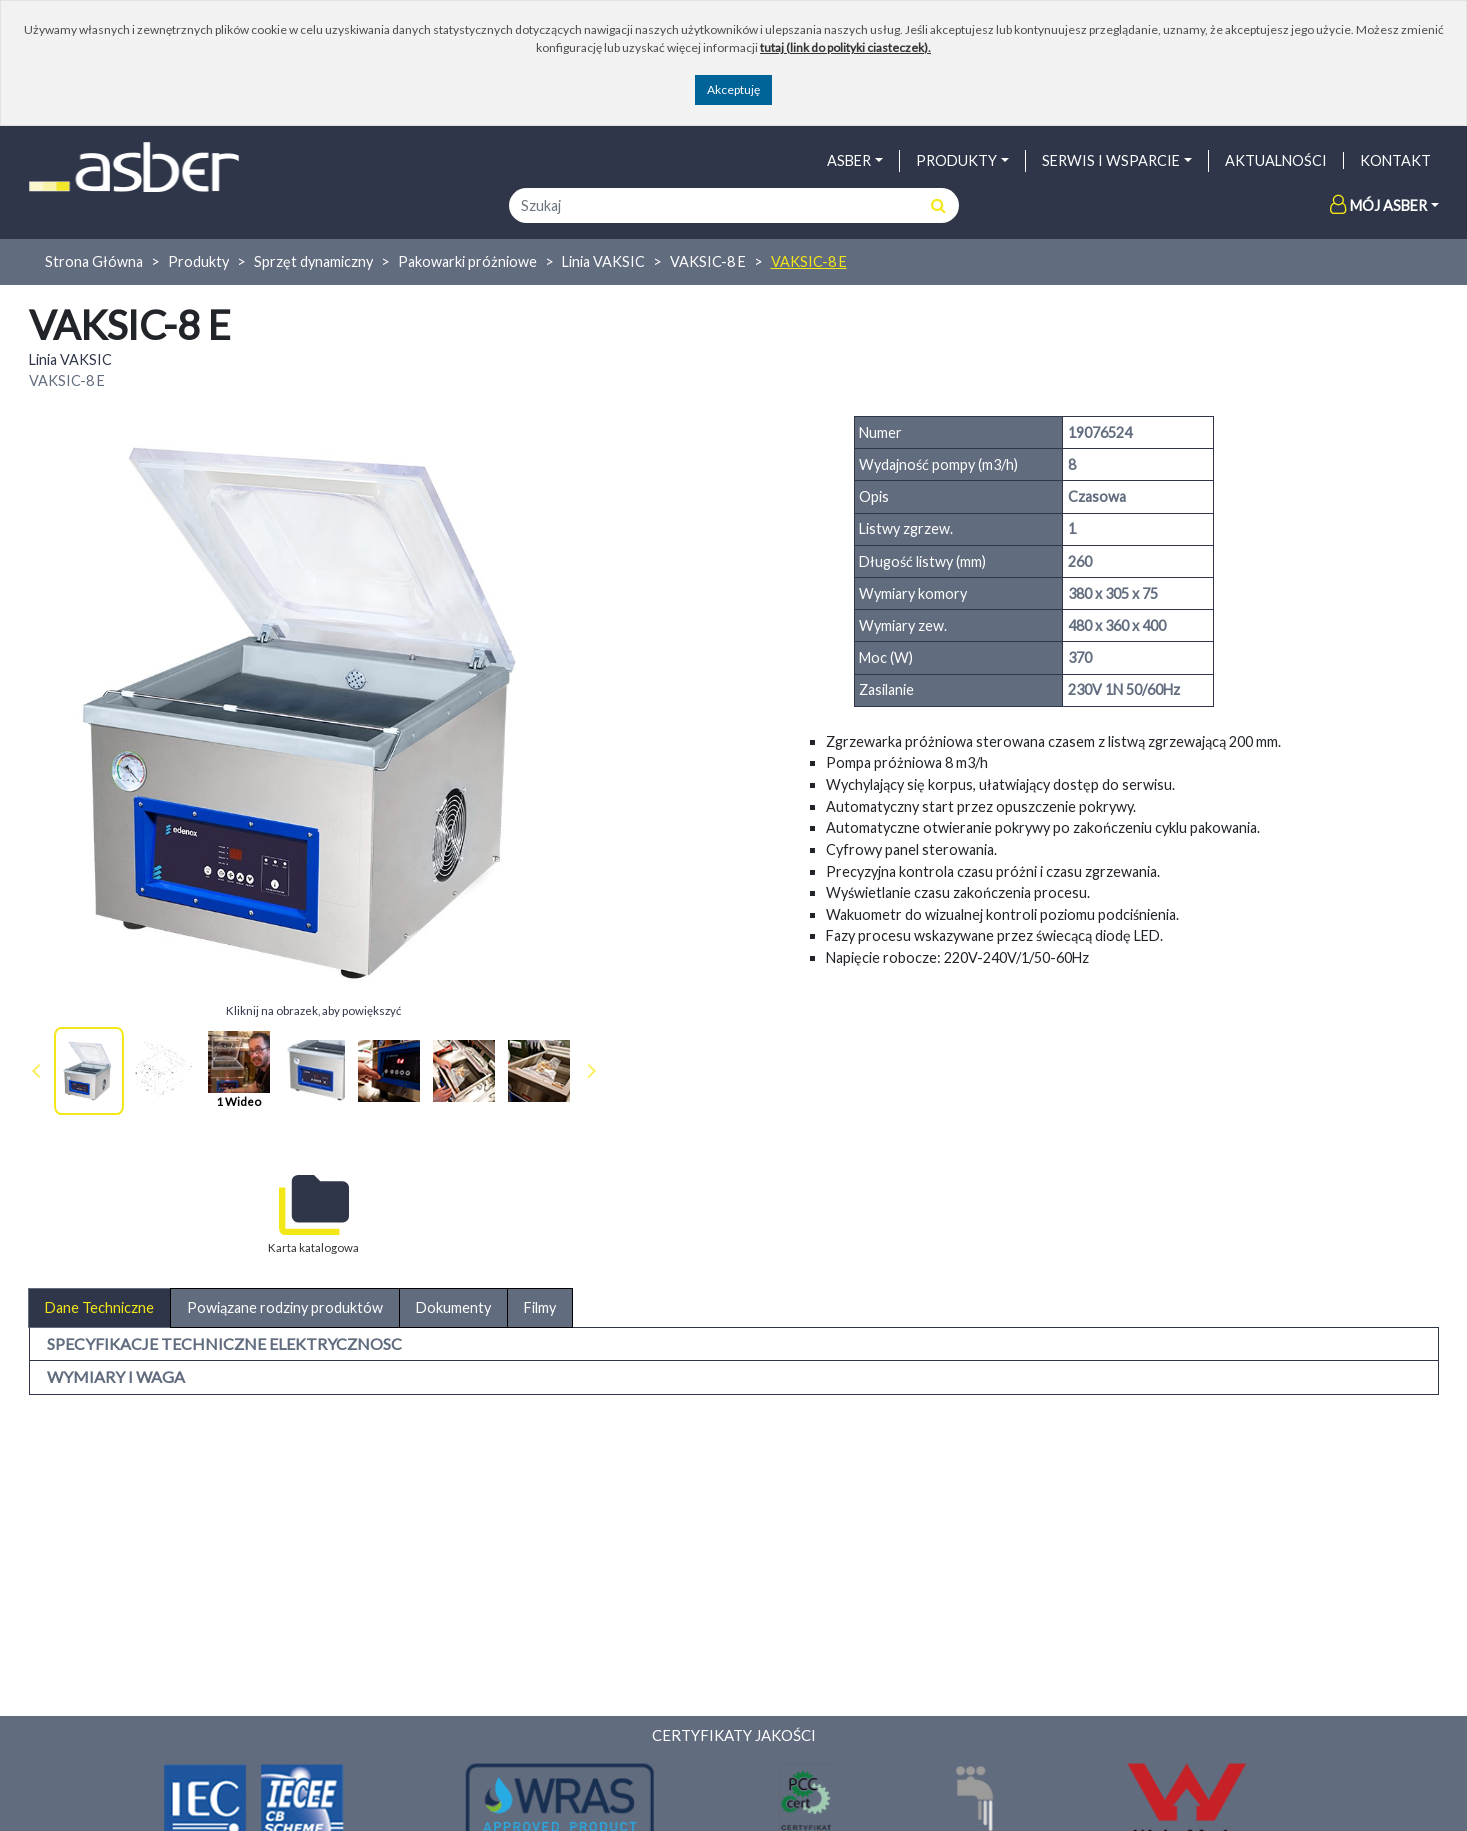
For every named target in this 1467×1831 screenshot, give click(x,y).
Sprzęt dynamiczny (313, 261)
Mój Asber (1378, 205)
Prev (40, 1071)
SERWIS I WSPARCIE (1111, 160)
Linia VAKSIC (603, 261)
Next (588, 1071)
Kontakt (1395, 160)
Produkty (198, 261)
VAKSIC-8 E (708, 261)
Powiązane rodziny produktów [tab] (285, 1307)
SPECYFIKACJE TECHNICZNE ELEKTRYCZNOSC (224, 1343)
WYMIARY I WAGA (116, 1376)
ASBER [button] (849, 160)
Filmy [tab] (540, 1307)
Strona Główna (94, 261)
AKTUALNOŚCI (1276, 160)
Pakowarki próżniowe (467, 261)
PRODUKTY (956, 160)
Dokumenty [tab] (453, 1307)
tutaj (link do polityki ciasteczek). (845, 47)
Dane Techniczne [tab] (99, 1307)
